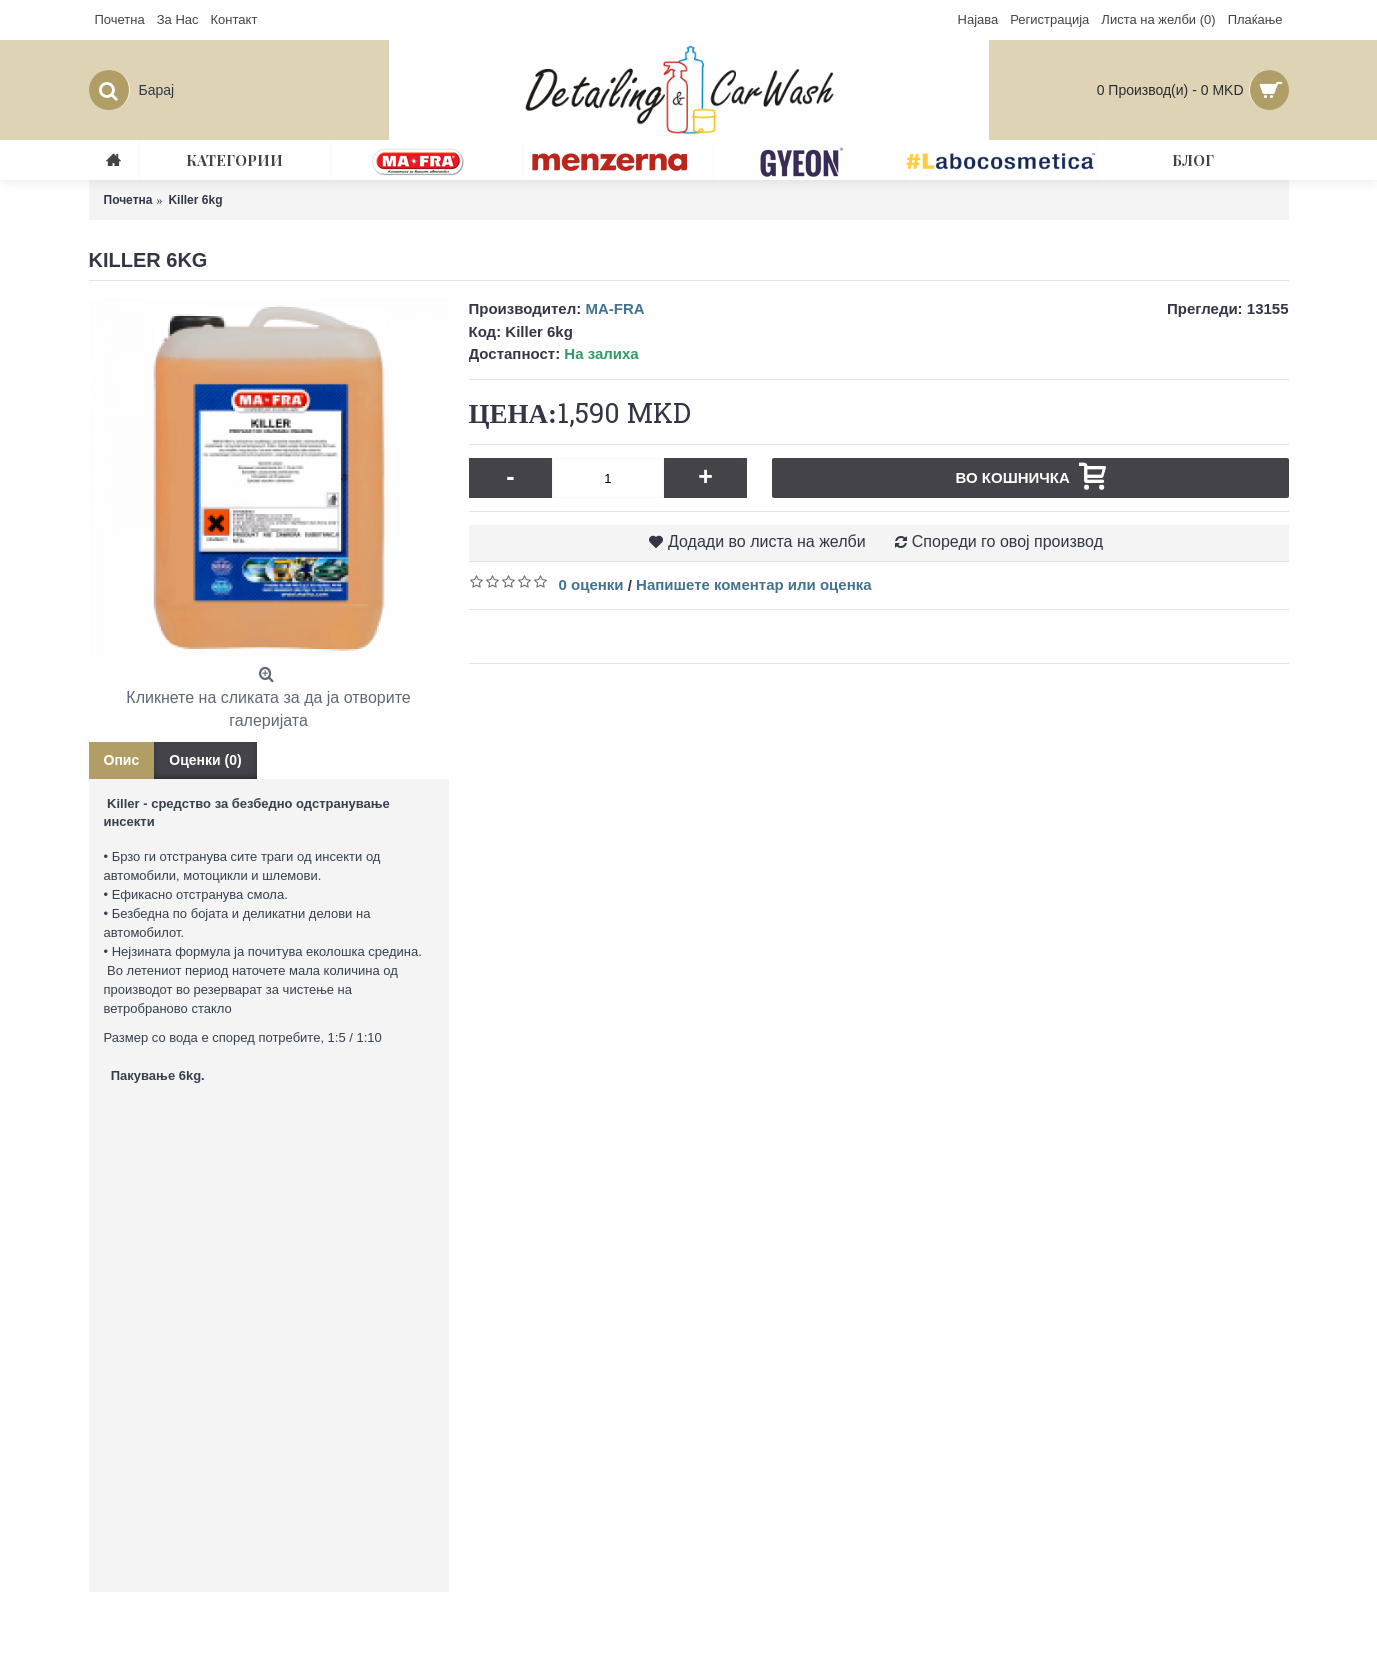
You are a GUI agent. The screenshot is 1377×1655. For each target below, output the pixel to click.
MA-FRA (614, 308)
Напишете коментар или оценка (754, 584)
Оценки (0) (205, 760)
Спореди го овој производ (1007, 541)
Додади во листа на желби (767, 541)
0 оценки (591, 584)
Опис (122, 760)
